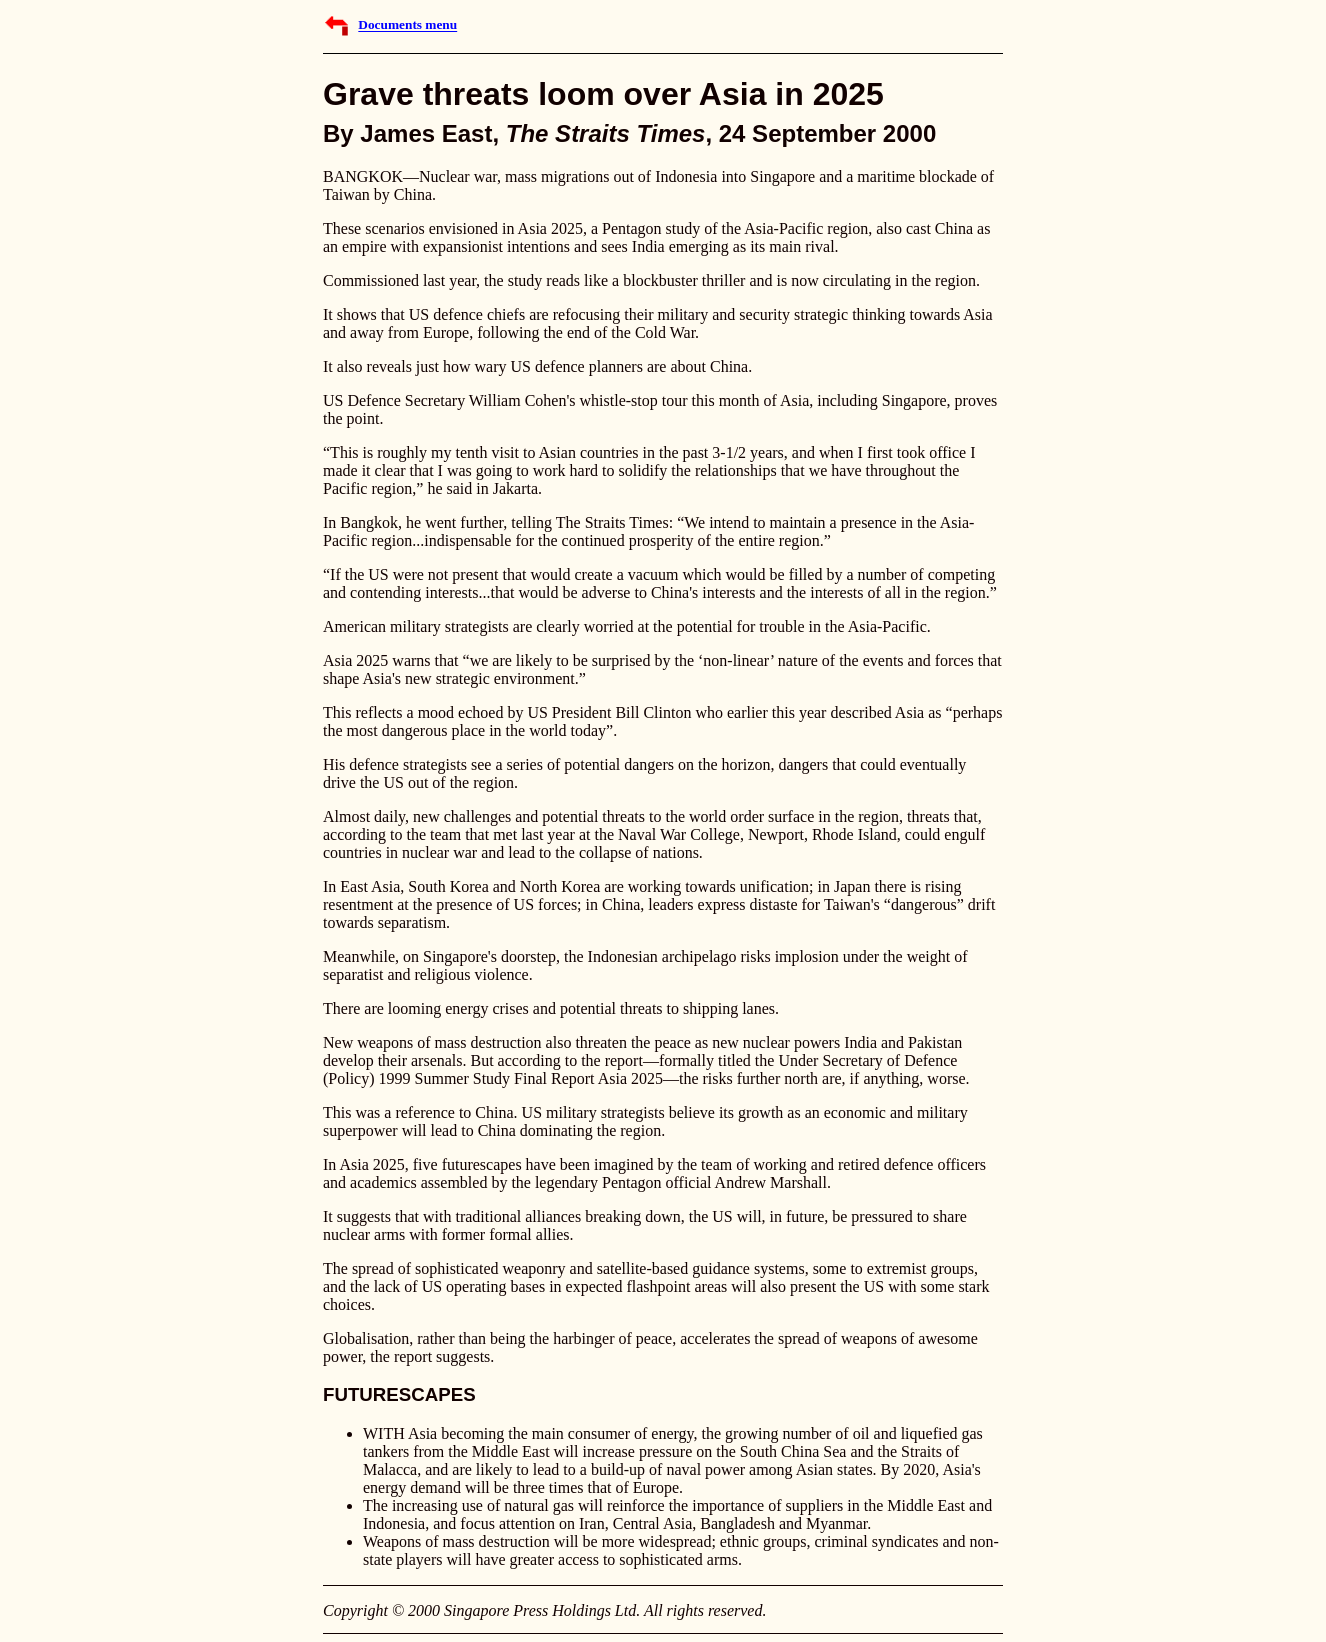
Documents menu (407, 25)
